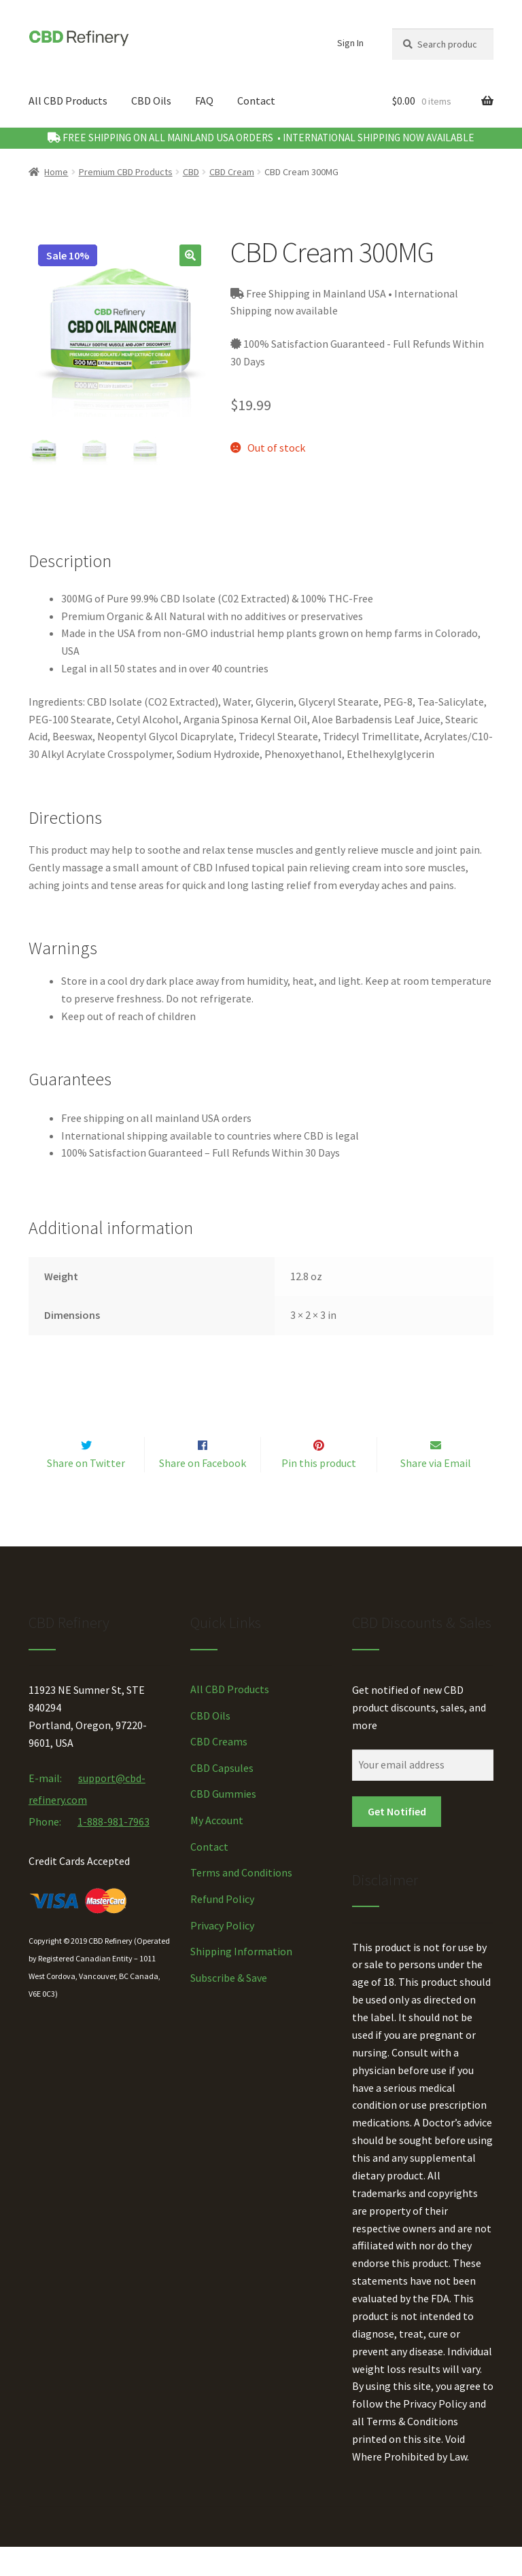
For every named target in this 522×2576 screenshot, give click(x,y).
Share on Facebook (202, 1491)
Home (56, 172)
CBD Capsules (222, 1796)
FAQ (204, 100)
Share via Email (435, 1491)
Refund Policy (222, 1927)
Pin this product (318, 1491)
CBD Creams (218, 1770)
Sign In (350, 43)
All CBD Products (68, 100)
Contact (256, 100)
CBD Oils (151, 100)
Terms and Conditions (241, 1901)
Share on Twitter (86, 1491)
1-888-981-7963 (113, 1850)
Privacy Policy (222, 1954)
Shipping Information (241, 1980)
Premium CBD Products (126, 172)
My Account (216, 1848)
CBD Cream (231, 172)
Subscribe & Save (228, 2006)
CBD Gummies (223, 1823)
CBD (191, 172)
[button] (190, 255)
